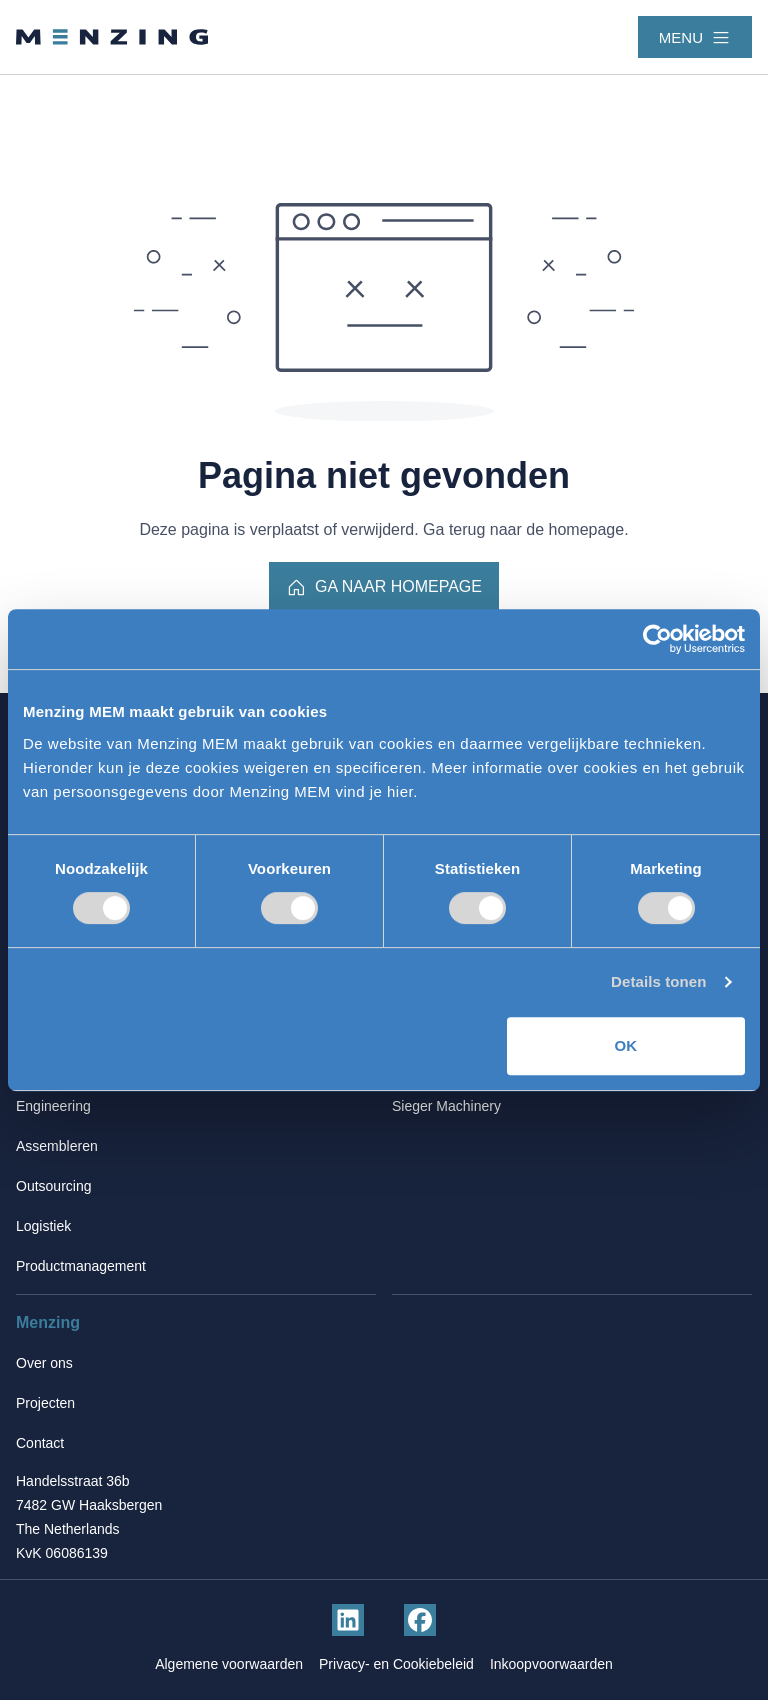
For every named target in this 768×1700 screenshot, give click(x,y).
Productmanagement (81, 1266)
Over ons (44, 1363)
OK (626, 1045)
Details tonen (658, 981)
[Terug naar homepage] (112, 37)
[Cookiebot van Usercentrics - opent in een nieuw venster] (657, 639)
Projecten (45, 1403)
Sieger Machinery (446, 1106)
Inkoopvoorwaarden (551, 1664)
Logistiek (43, 1226)
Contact (40, 1443)
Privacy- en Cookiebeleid (396, 1664)
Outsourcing (53, 1186)
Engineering (53, 1106)
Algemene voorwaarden (229, 1664)
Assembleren (57, 1146)
